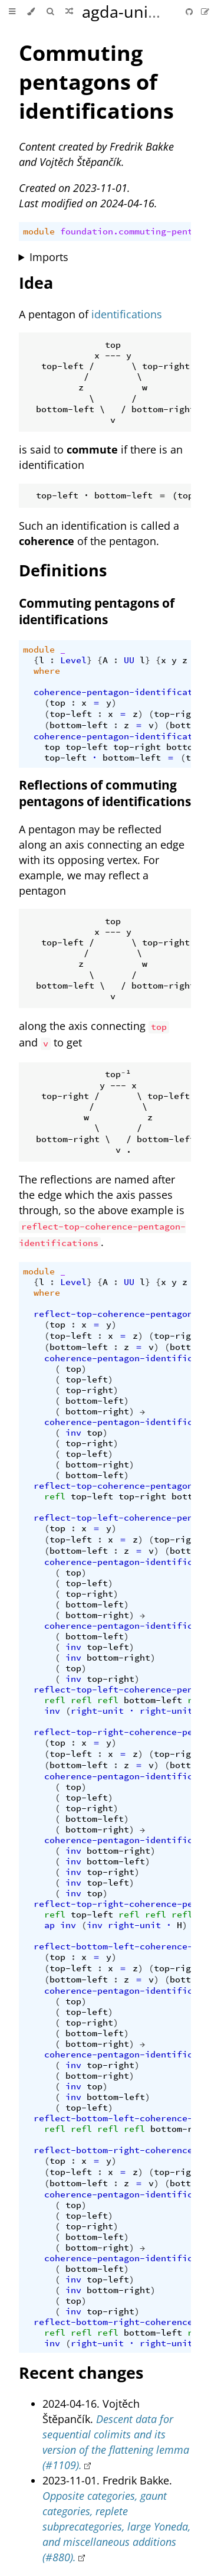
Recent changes (81, 2372)
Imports (48, 257)
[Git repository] (190, 11)
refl (54, 1496)
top (57, 702)
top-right (178, 714)
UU (129, 660)
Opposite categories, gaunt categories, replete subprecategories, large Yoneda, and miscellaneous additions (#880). (116, 2526)
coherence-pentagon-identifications (124, 692)
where (47, 671)
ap (49, 1925)
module (39, 231)
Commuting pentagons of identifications (96, 81)
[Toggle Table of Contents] (12, 12)
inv (73, 1432)
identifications (126, 314)
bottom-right (97, 1411)
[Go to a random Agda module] (69, 12)
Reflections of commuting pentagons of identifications (105, 793)
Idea (36, 283)
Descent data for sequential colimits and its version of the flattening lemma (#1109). (115, 2442)
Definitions (63, 570)
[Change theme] (31, 12)
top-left (71, 714)
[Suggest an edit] (205, 11)
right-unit (97, 1711)
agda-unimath (134, 11)
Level (73, 660)
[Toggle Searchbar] (50, 12)
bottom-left (79, 725)
